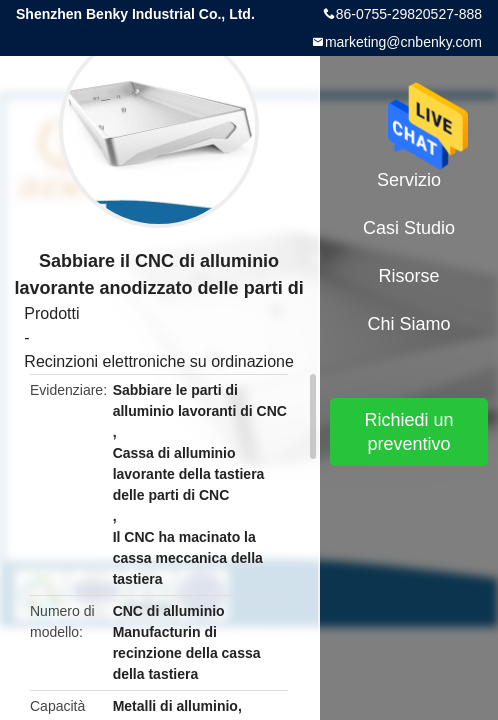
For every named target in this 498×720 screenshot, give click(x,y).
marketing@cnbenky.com (403, 42)
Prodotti (51, 313)
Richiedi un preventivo (409, 432)
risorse (409, 276)
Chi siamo (409, 324)
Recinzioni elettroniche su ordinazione (159, 361)
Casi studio (409, 228)
